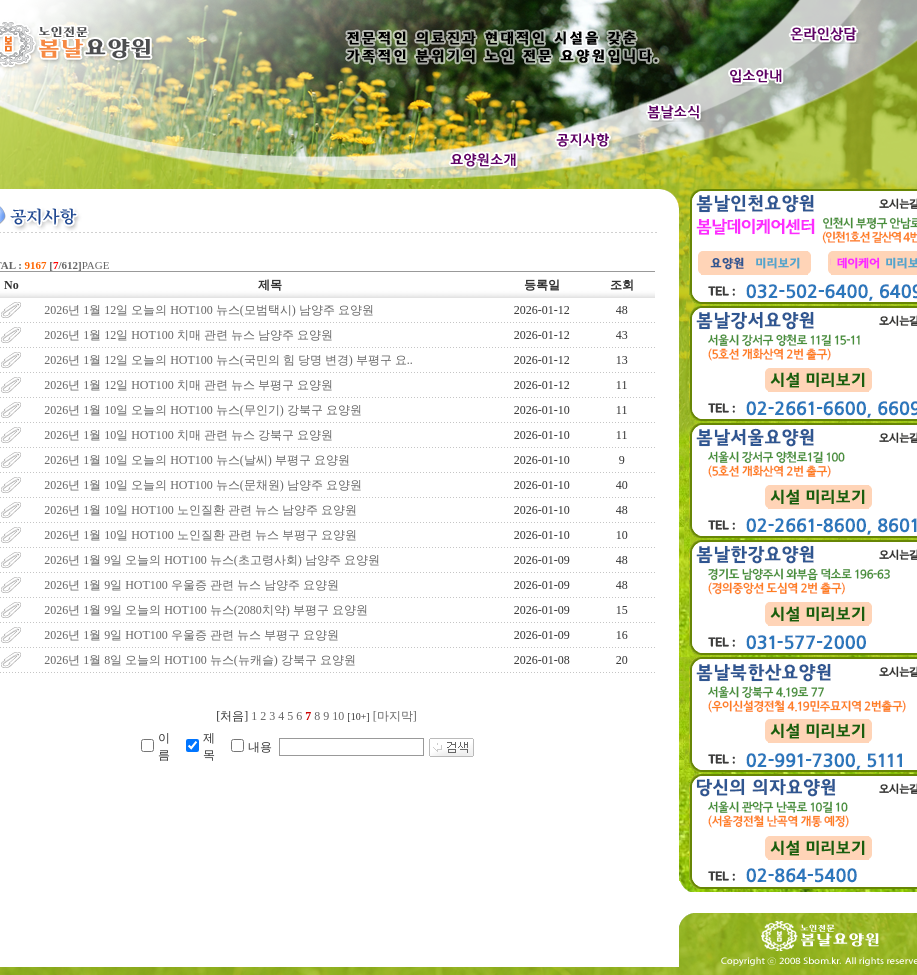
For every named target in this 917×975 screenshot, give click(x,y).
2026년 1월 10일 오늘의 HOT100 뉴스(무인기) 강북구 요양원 (203, 410)
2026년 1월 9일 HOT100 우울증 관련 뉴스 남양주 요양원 (191, 585)
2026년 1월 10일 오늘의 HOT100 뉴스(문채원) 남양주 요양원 (203, 485)
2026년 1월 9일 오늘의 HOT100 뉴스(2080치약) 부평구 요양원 (206, 610)
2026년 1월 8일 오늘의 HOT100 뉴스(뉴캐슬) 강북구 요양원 (200, 660)
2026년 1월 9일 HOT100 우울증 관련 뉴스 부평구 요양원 (191, 635)
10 (338, 716)
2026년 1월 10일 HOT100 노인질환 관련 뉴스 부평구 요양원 (200, 535)
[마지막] (395, 716)
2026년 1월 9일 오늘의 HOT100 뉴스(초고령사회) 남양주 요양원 (212, 560)
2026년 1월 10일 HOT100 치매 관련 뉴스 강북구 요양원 (188, 435)
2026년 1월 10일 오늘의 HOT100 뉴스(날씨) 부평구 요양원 (197, 460)
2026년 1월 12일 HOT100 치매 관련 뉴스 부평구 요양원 (188, 385)
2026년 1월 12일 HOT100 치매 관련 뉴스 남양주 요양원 (188, 335)
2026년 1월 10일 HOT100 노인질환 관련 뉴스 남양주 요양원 (200, 510)
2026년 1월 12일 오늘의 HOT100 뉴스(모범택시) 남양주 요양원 (209, 310)
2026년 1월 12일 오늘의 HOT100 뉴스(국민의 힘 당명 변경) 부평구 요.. (228, 360)
